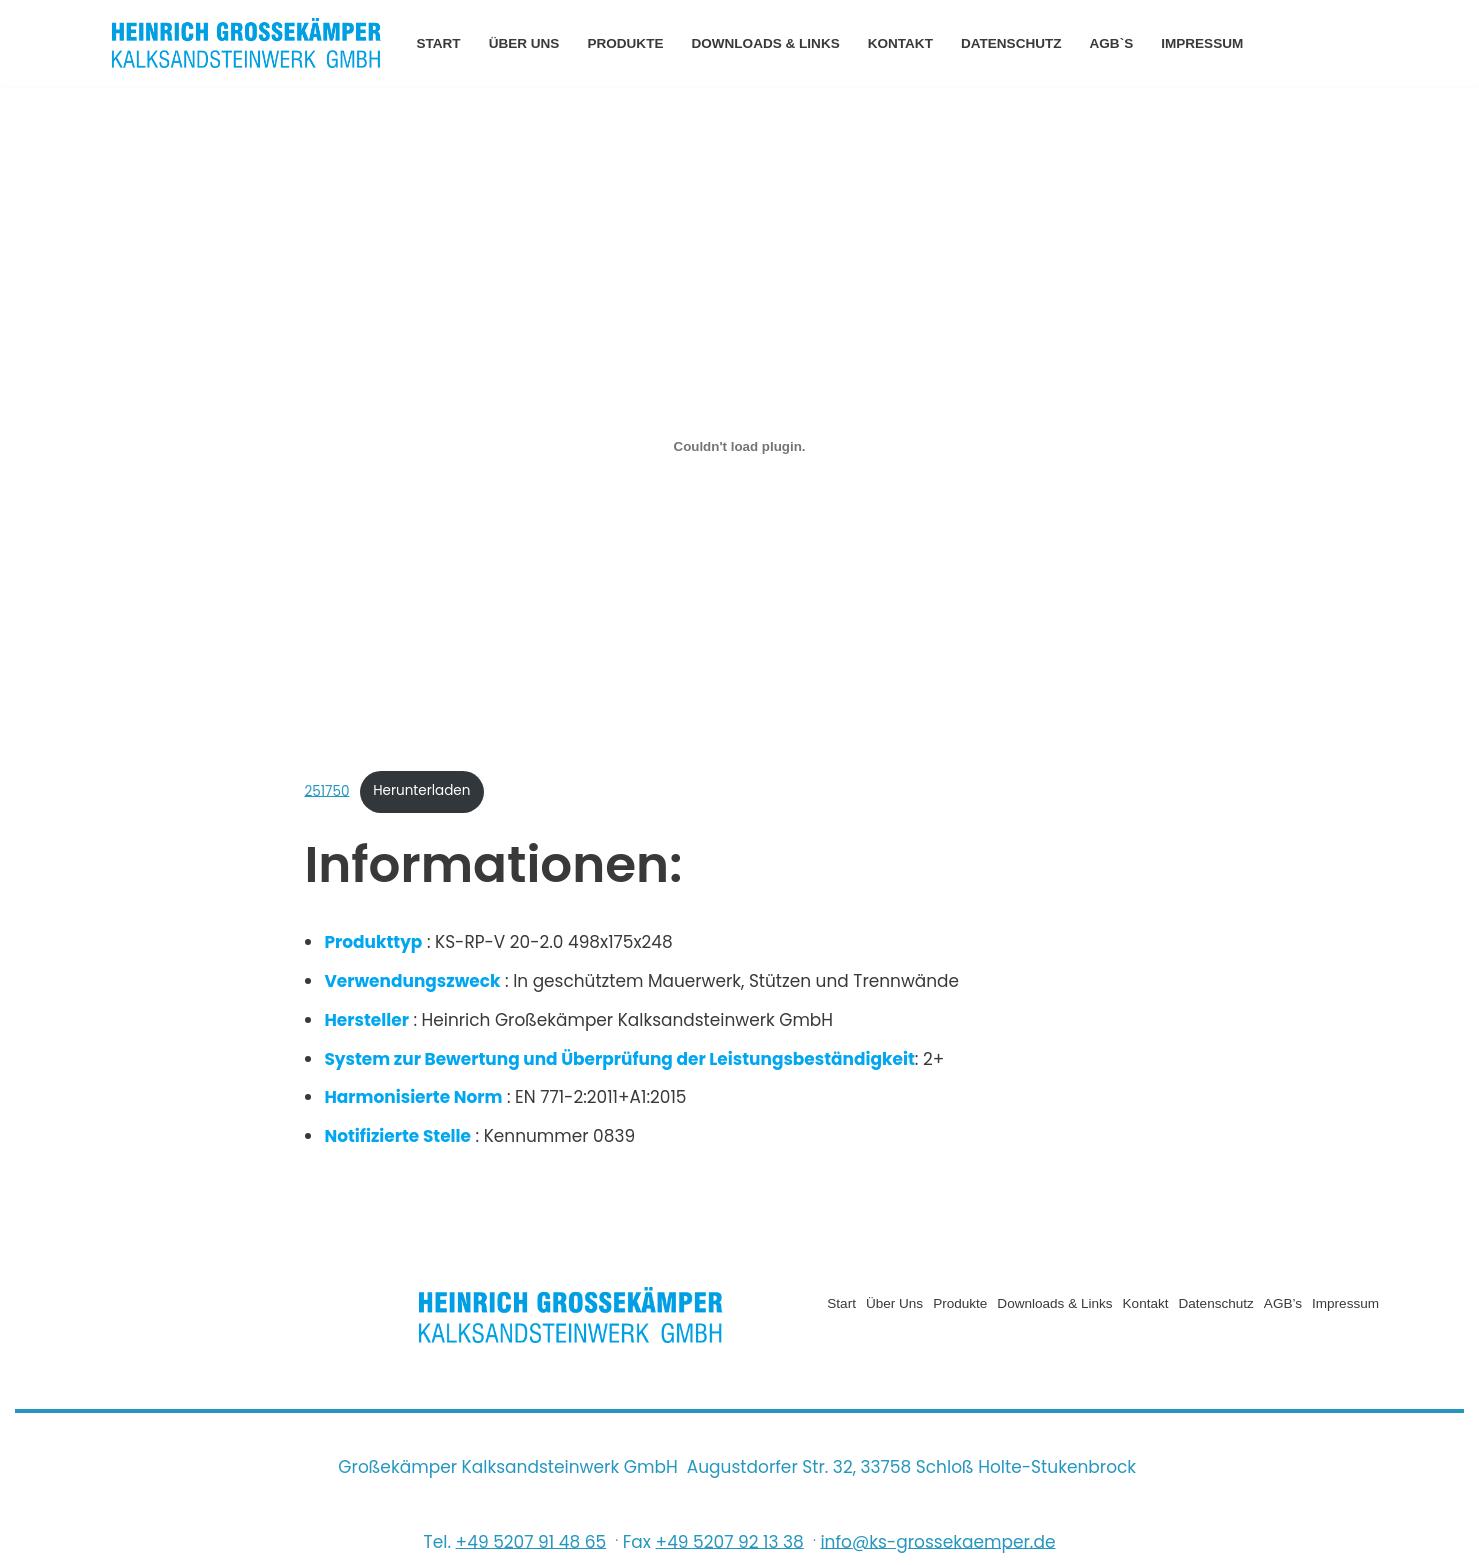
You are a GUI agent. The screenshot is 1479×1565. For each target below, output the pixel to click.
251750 (326, 791)
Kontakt (901, 43)
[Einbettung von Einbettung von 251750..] (739, 446)
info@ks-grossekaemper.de (937, 1543)
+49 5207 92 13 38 (730, 1543)
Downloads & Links (766, 43)
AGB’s (1282, 1304)
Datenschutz (1012, 43)
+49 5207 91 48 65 (531, 1543)
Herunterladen (422, 791)
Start (439, 43)
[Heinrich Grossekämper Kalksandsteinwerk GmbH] (247, 43)
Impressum (1204, 43)
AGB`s (1113, 43)
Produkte (626, 43)
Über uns (524, 43)
